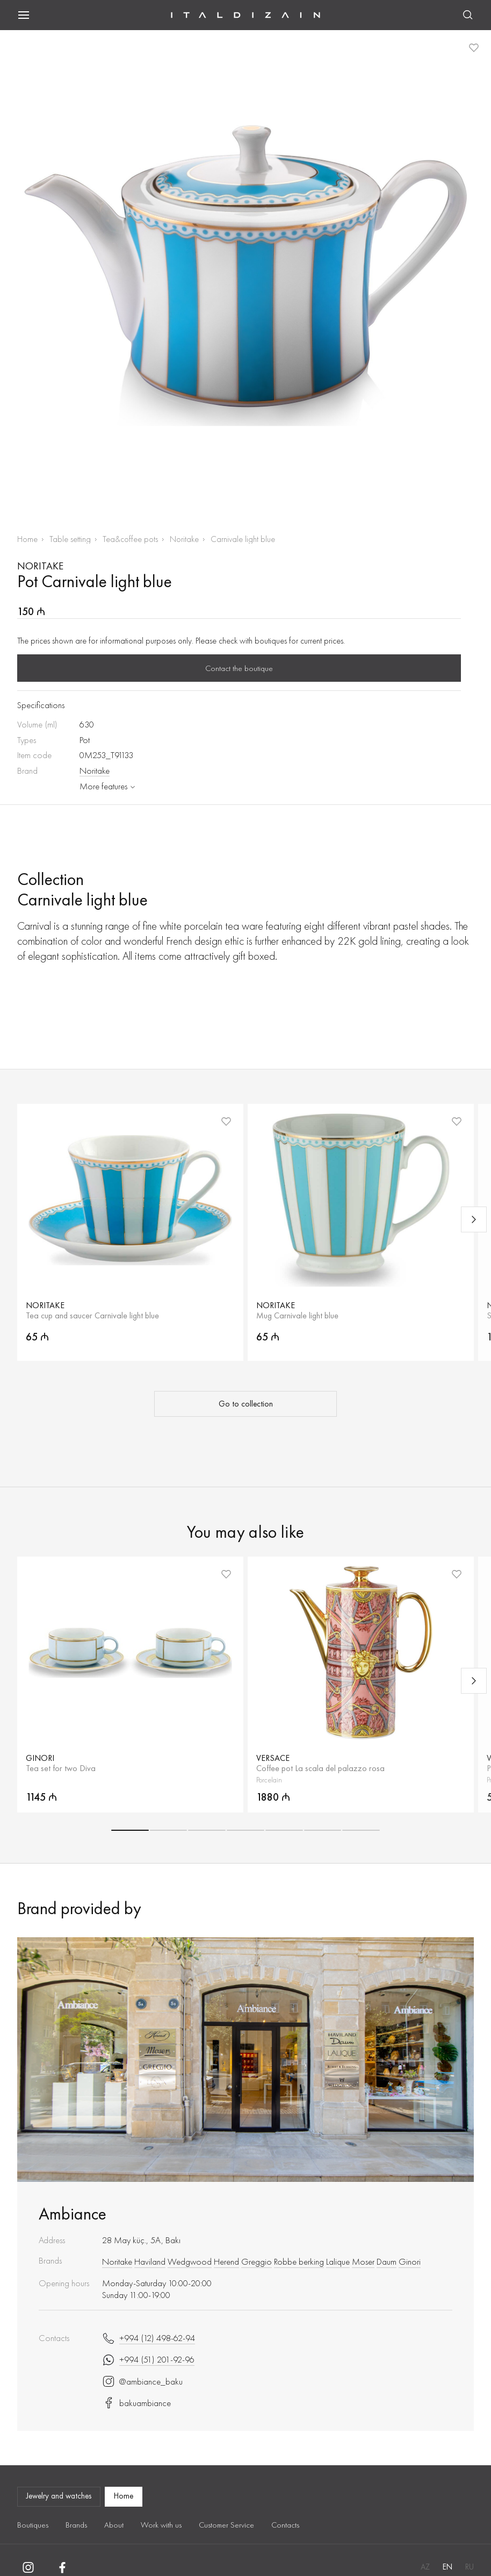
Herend (226, 2261)
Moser (363, 2261)
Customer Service (226, 2525)
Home (27, 539)
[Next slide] (474, 1219)
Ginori (410, 2261)
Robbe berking (299, 2261)
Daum (386, 2261)
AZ (425, 2566)
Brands (76, 2525)
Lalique (338, 2261)
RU (469, 2566)
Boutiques (32, 2525)
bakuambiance (136, 2402)
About (114, 2525)
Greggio (256, 2261)
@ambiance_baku (142, 2381)
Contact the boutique (239, 668)
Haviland (149, 2261)
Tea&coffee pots (130, 539)
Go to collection (246, 1403)
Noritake (184, 539)
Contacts (285, 2525)
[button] (130, 1830)
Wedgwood (190, 2261)
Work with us (161, 2525)
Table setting (70, 539)
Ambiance (72, 2214)
